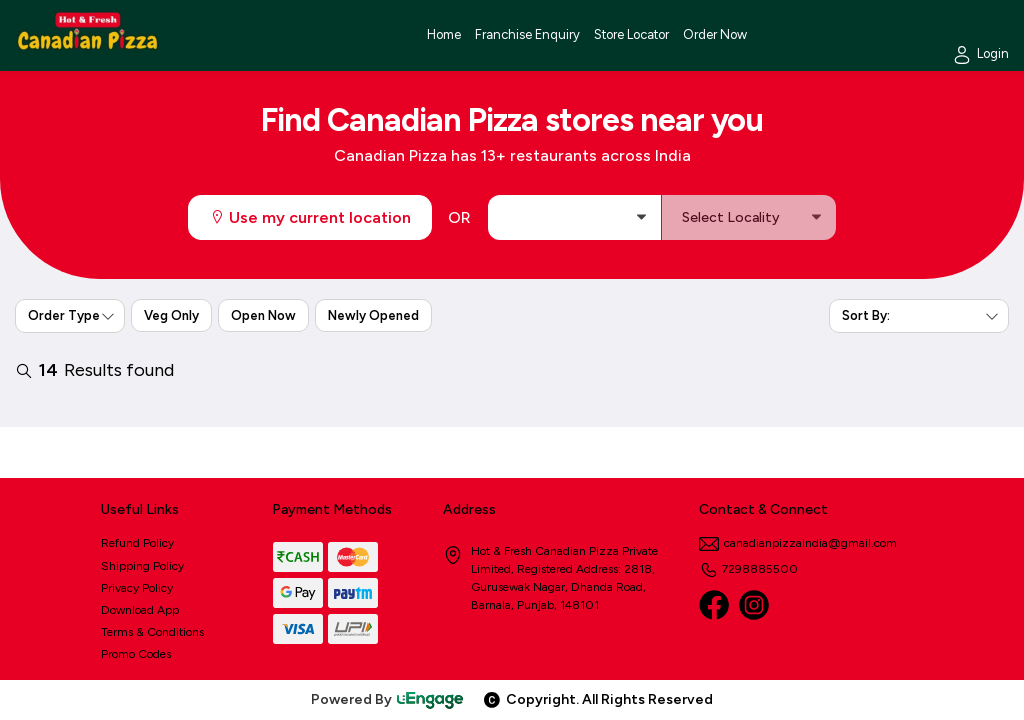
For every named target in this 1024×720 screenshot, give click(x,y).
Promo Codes (136, 654)
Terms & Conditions (152, 632)
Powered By (388, 699)
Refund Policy (137, 543)
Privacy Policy (137, 588)
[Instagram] (754, 605)
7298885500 (748, 569)
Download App (140, 610)
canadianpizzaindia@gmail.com (798, 543)
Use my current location (310, 217)
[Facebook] (714, 605)
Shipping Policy (142, 566)
